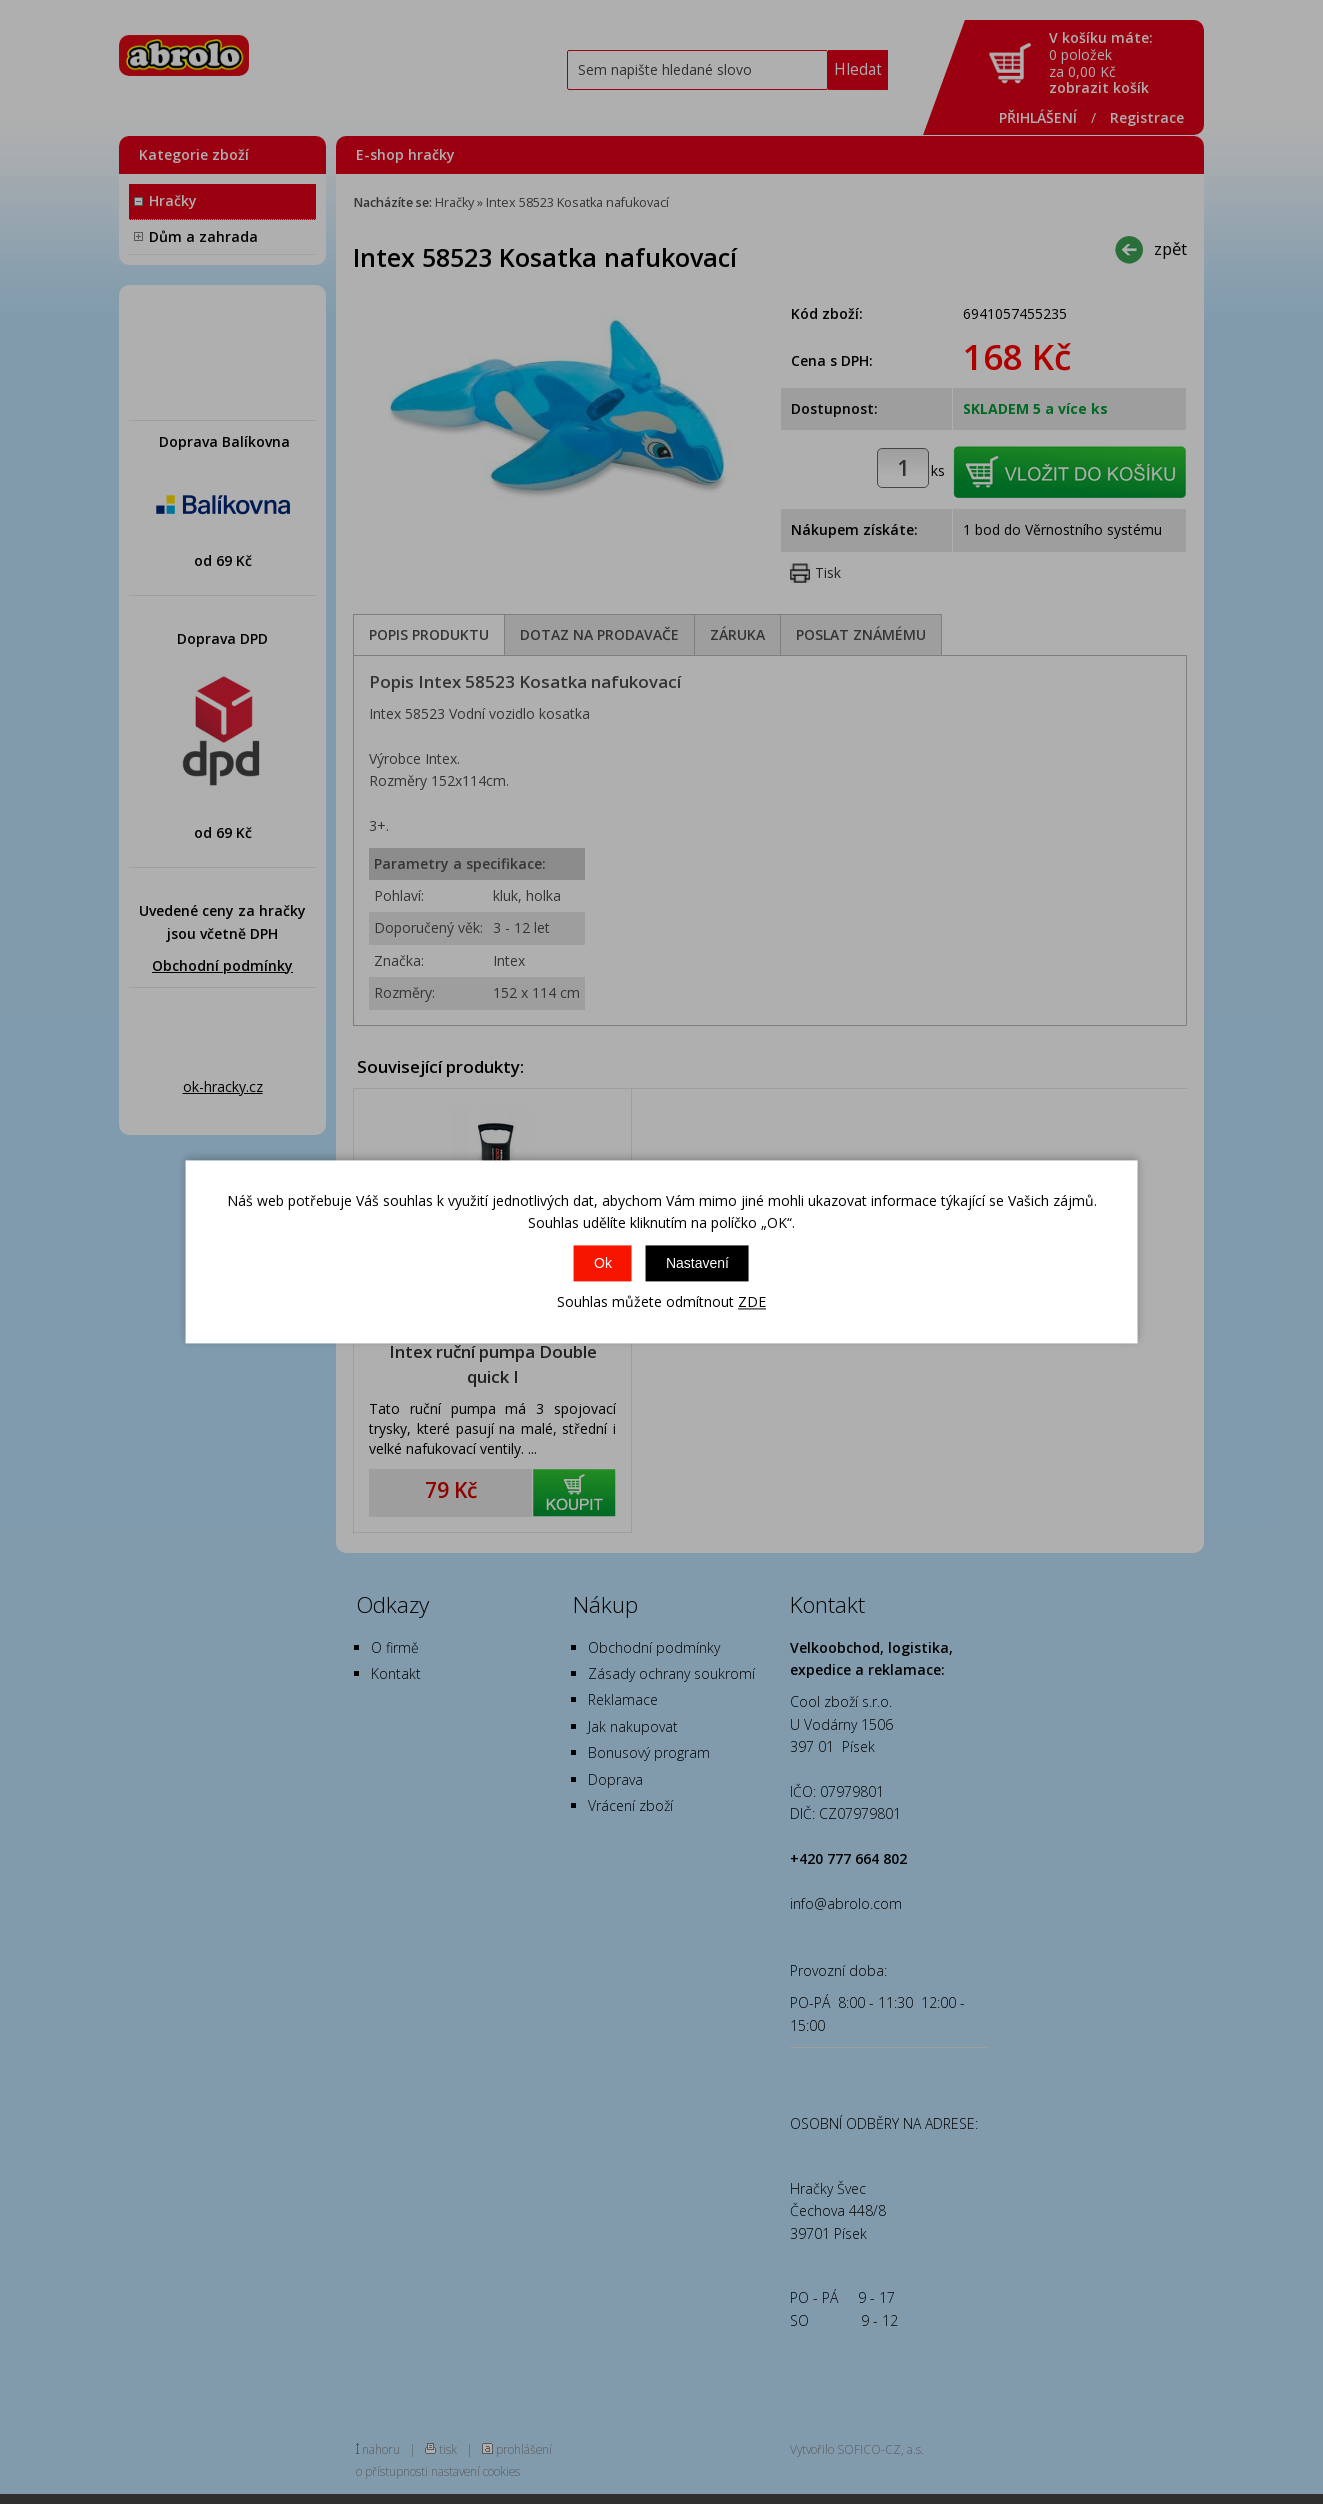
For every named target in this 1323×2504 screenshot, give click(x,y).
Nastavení (697, 1263)
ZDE (752, 1301)
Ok (603, 1263)
